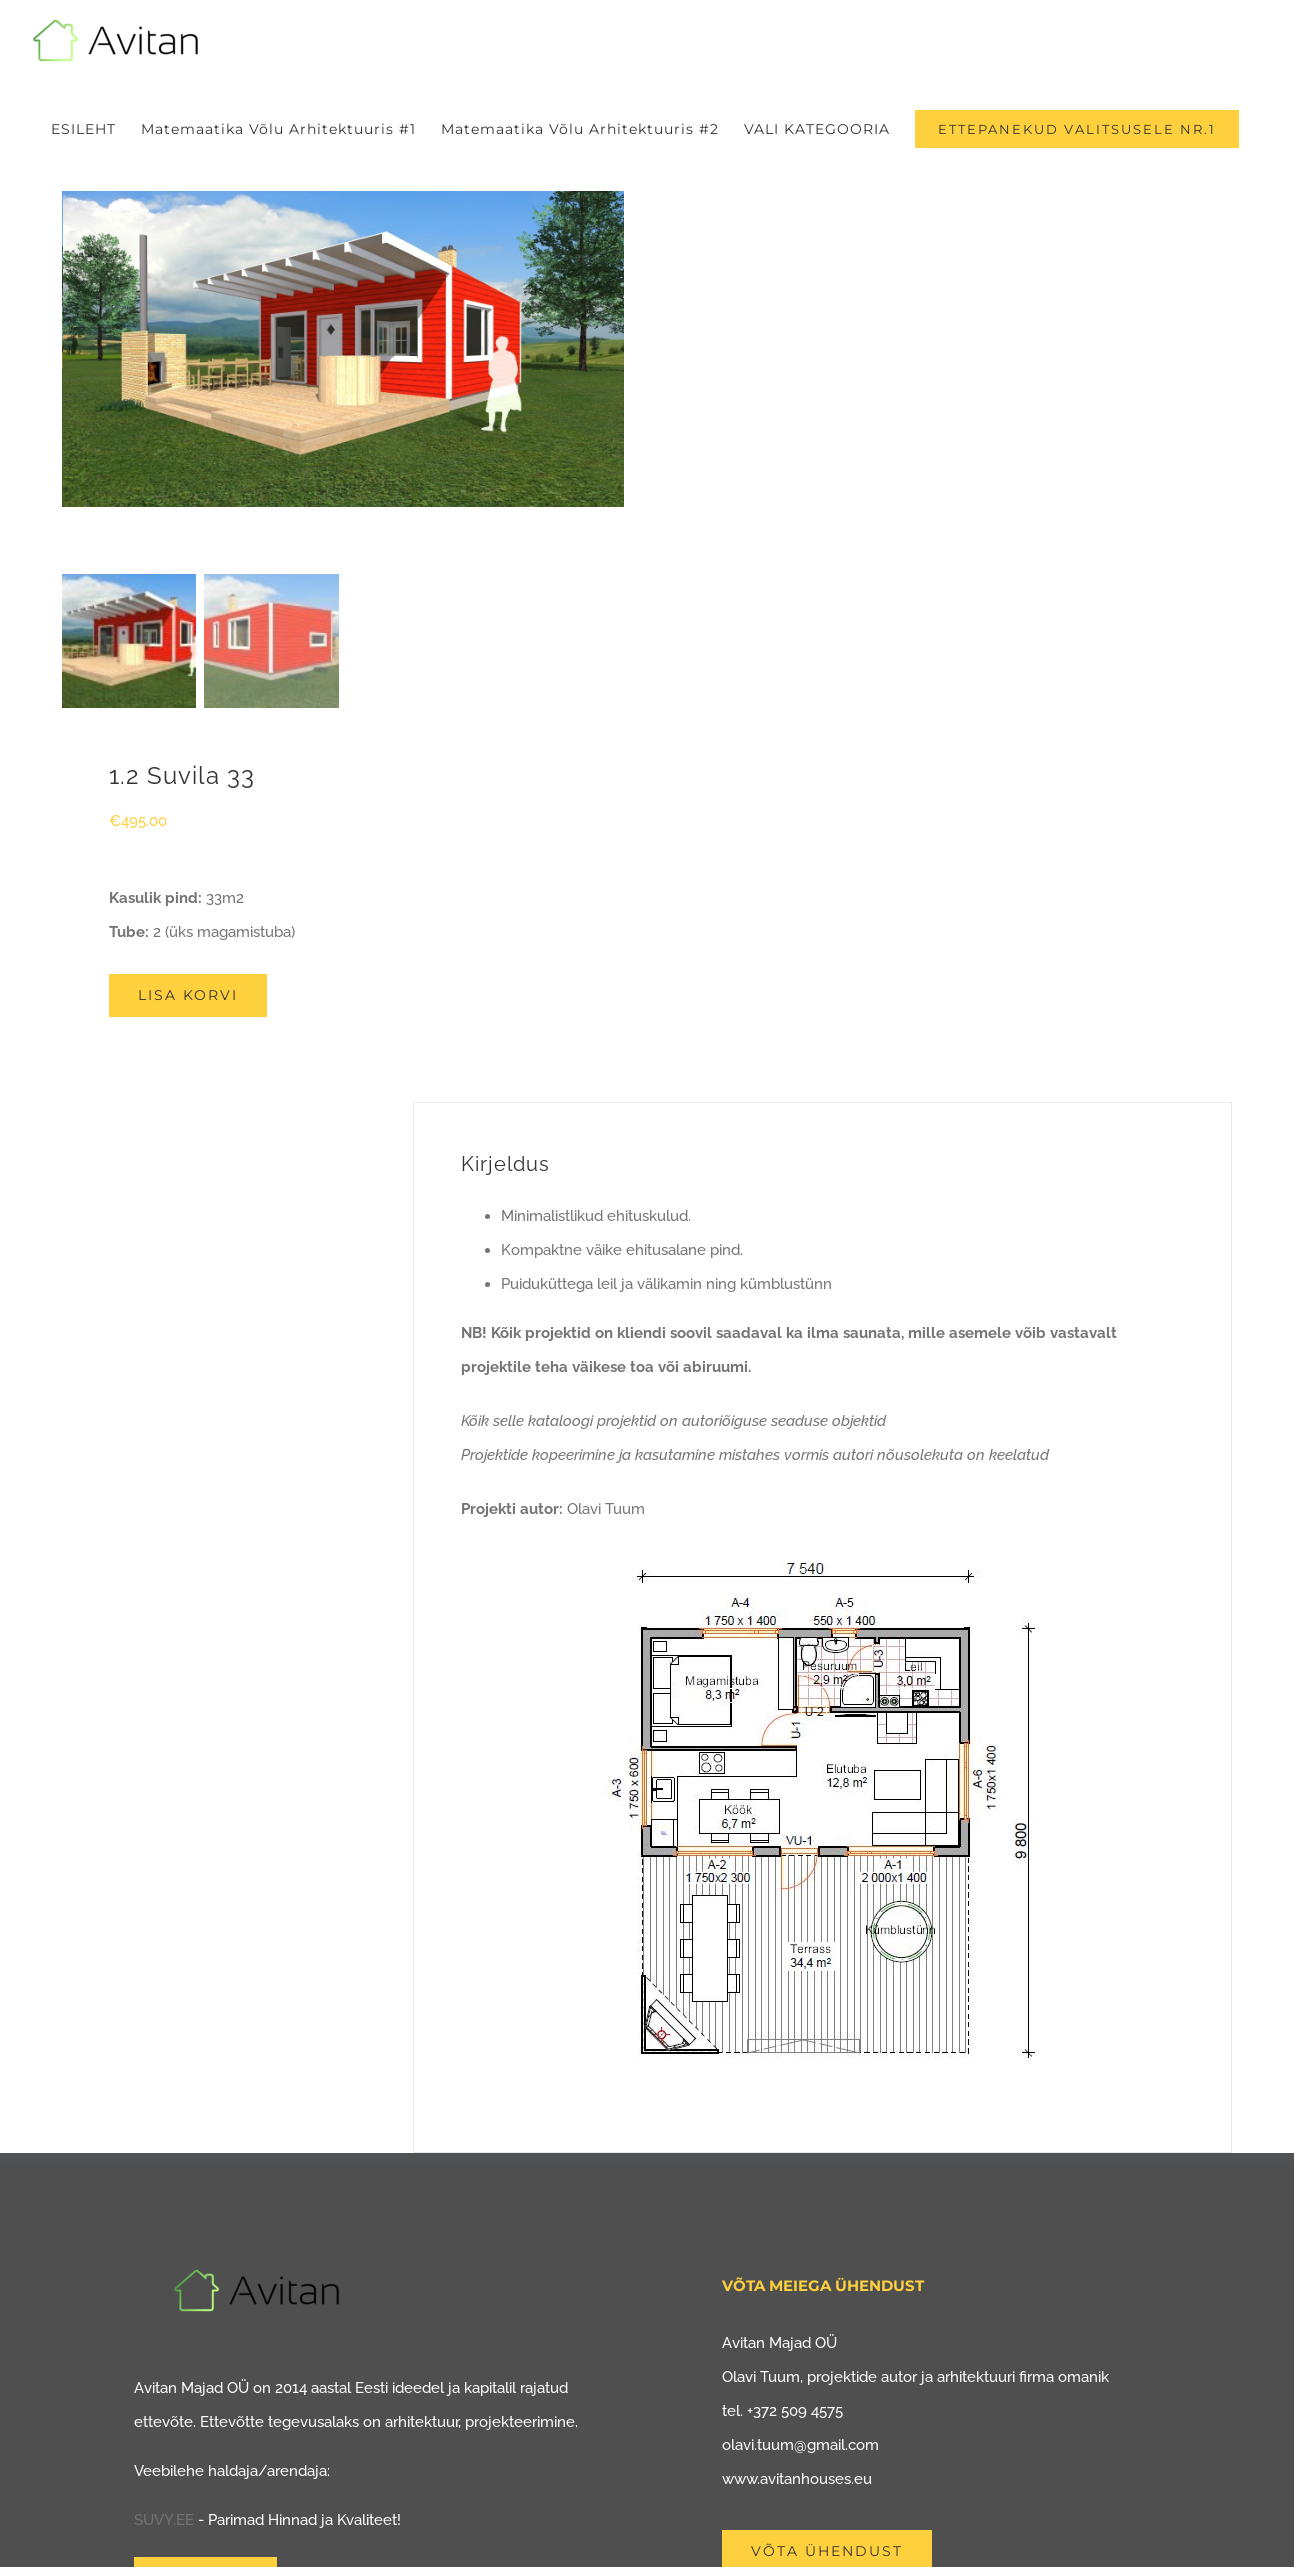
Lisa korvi (188, 995)
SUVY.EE (164, 2520)
